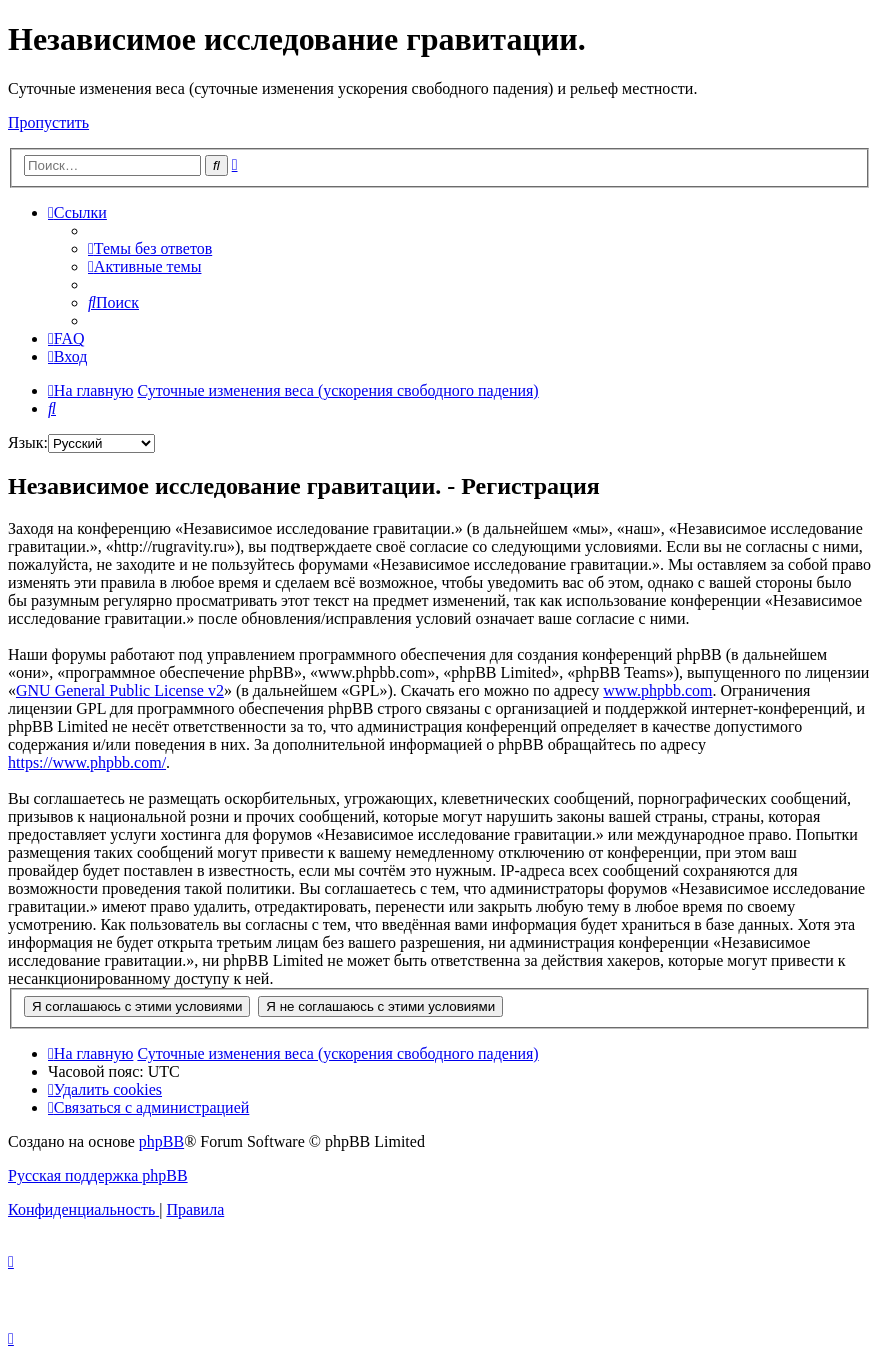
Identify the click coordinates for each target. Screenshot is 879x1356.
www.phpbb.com (657, 690)
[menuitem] (150, 248)
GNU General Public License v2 (120, 690)
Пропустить (48, 122)
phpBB (161, 1141)
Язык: (28, 442)
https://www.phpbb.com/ (87, 762)
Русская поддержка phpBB (98, 1175)
